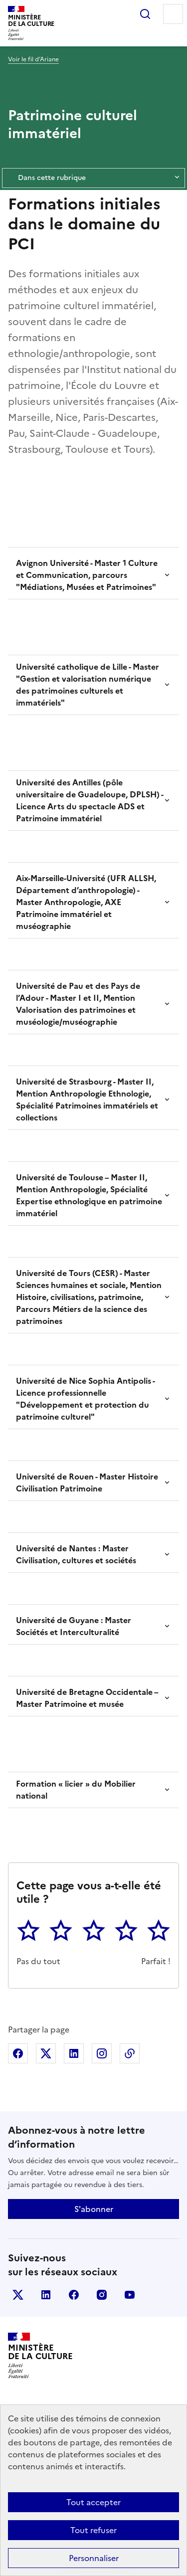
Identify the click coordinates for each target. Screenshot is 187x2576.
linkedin (46, 2295)
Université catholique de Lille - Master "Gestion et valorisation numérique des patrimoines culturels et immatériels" (87, 685)
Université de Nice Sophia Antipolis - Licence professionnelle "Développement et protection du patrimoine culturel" (85, 1399)
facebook (74, 2295)
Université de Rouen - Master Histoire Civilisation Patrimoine (87, 1482)
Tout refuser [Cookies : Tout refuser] (93, 2530)
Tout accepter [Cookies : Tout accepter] (93, 2502)
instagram (102, 2295)
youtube (130, 2295)
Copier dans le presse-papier (130, 2053)
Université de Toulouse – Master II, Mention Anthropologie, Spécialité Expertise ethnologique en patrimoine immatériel (89, 1195)
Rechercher (145, 14)
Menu (173, 14)
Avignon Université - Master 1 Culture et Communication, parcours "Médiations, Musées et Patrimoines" (87, 575)
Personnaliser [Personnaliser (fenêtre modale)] (94, 2558)
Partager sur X (46, 2053)
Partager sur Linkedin (74, 2053)
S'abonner (93, 2209)
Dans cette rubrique (93, 178)
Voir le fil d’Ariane (33, 59)
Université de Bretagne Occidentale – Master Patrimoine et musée (87, 1698)
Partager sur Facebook (18, 2053)
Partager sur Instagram (102, 2053)
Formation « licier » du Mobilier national (76, 1790)
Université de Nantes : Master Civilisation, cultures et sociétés (76, 1554)
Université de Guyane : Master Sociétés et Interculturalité (73, 1626)
